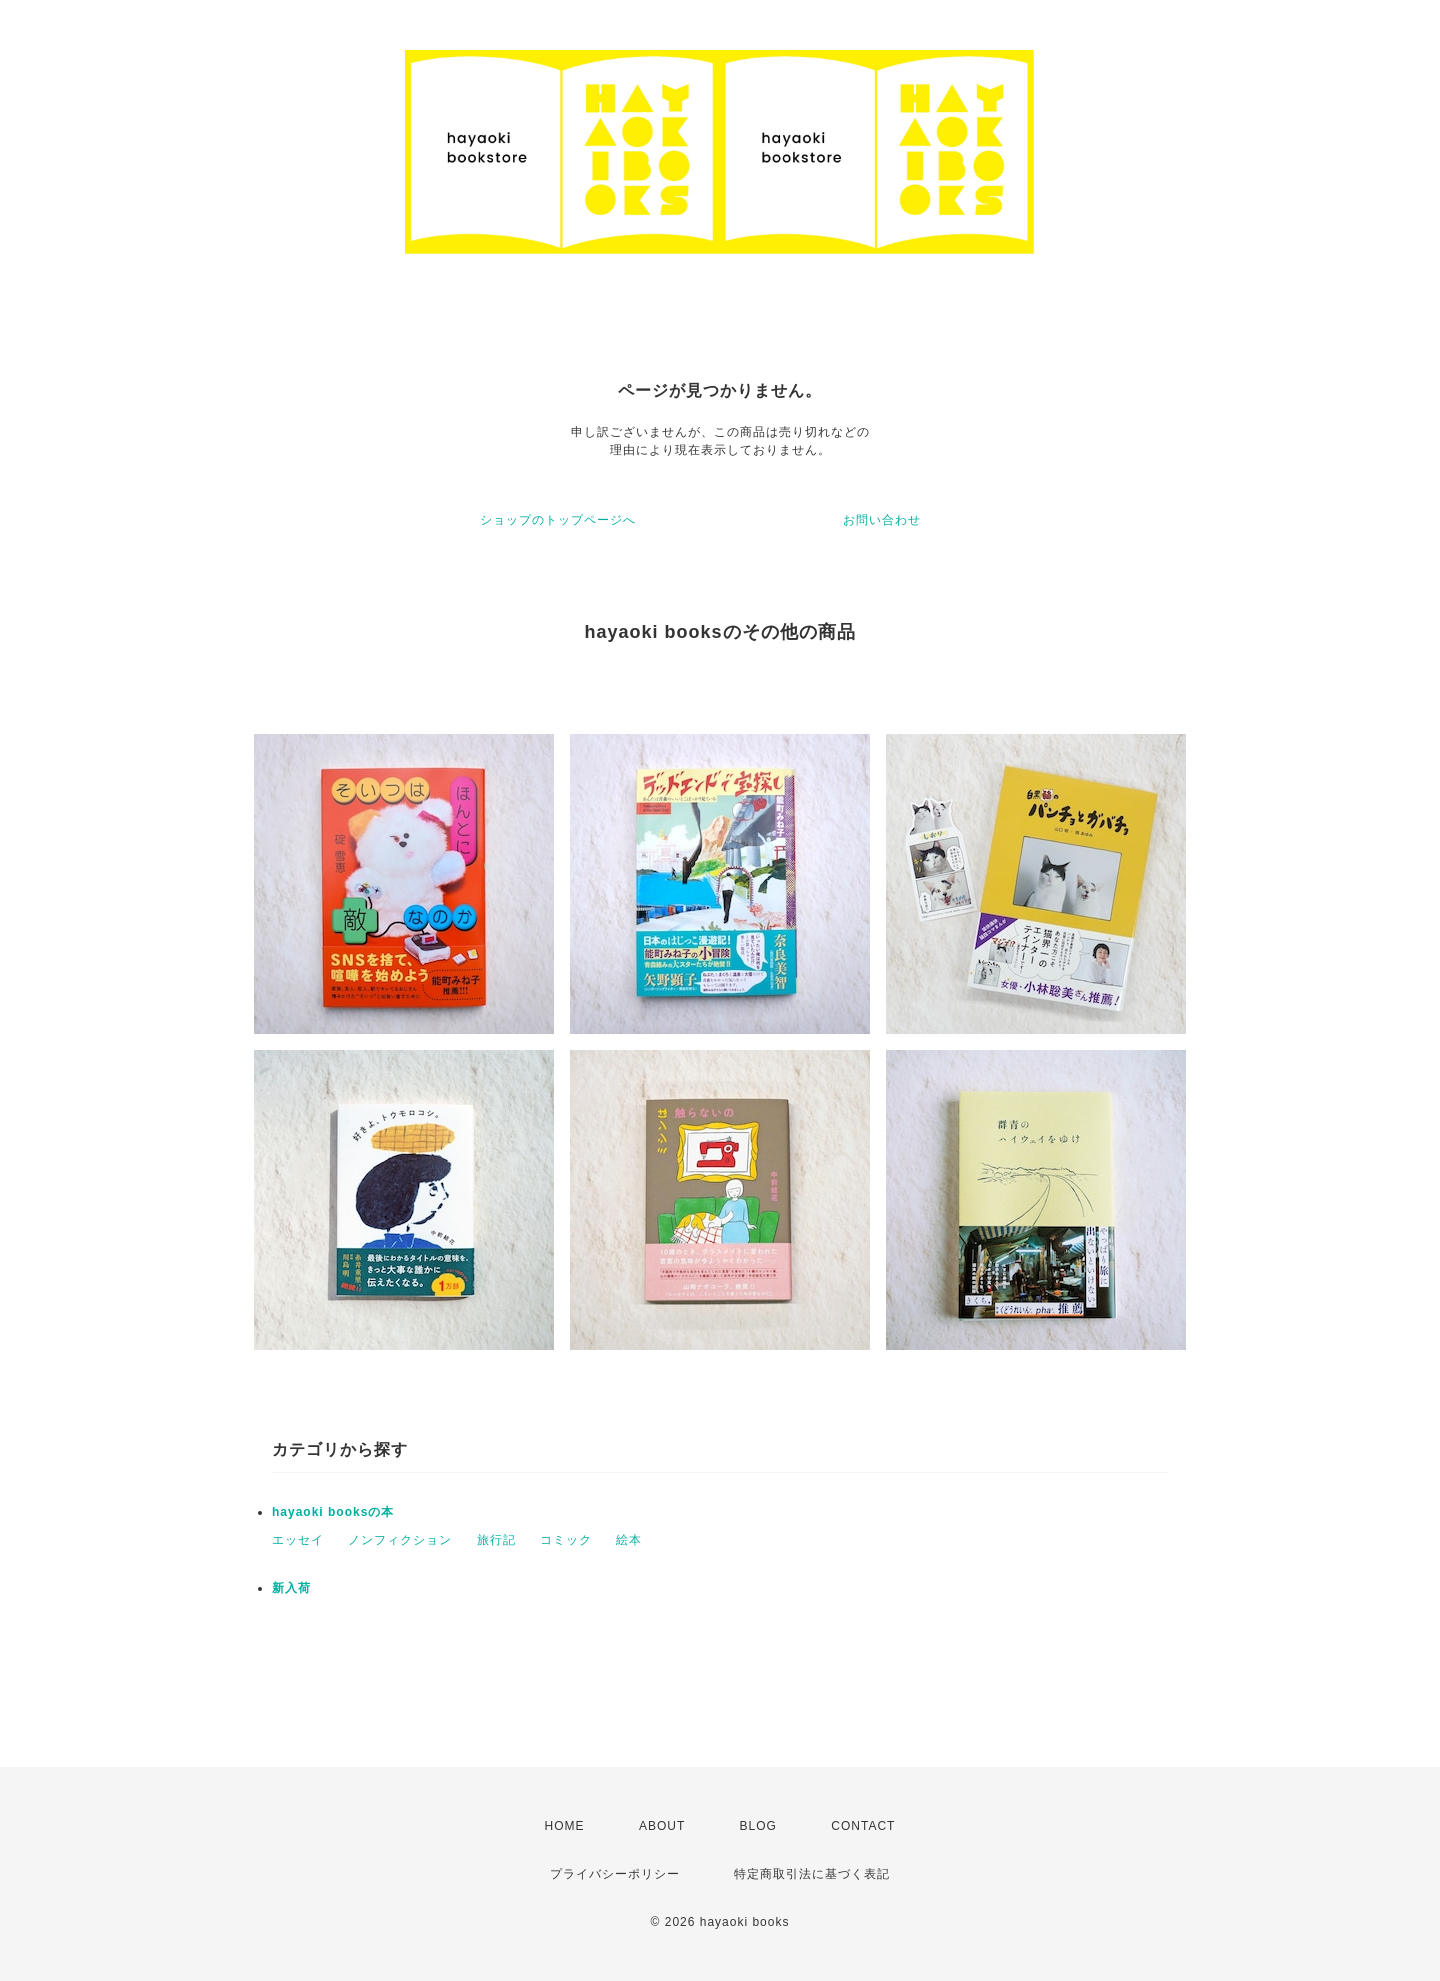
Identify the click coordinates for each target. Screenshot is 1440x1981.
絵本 (629, 1540)
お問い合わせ (882, 520)
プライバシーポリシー (615, 1874)
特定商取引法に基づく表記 (812, 1874)
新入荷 (291, 1588)
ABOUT (662, 1826)
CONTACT (863, 1826)
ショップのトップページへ (558, 520)
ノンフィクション (400, 1540)
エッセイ (298, 1540)
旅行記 (496, 1540)
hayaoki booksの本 (333, 1512)
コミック (566, 1540)
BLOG (758, 1826)
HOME (565, 1826)
